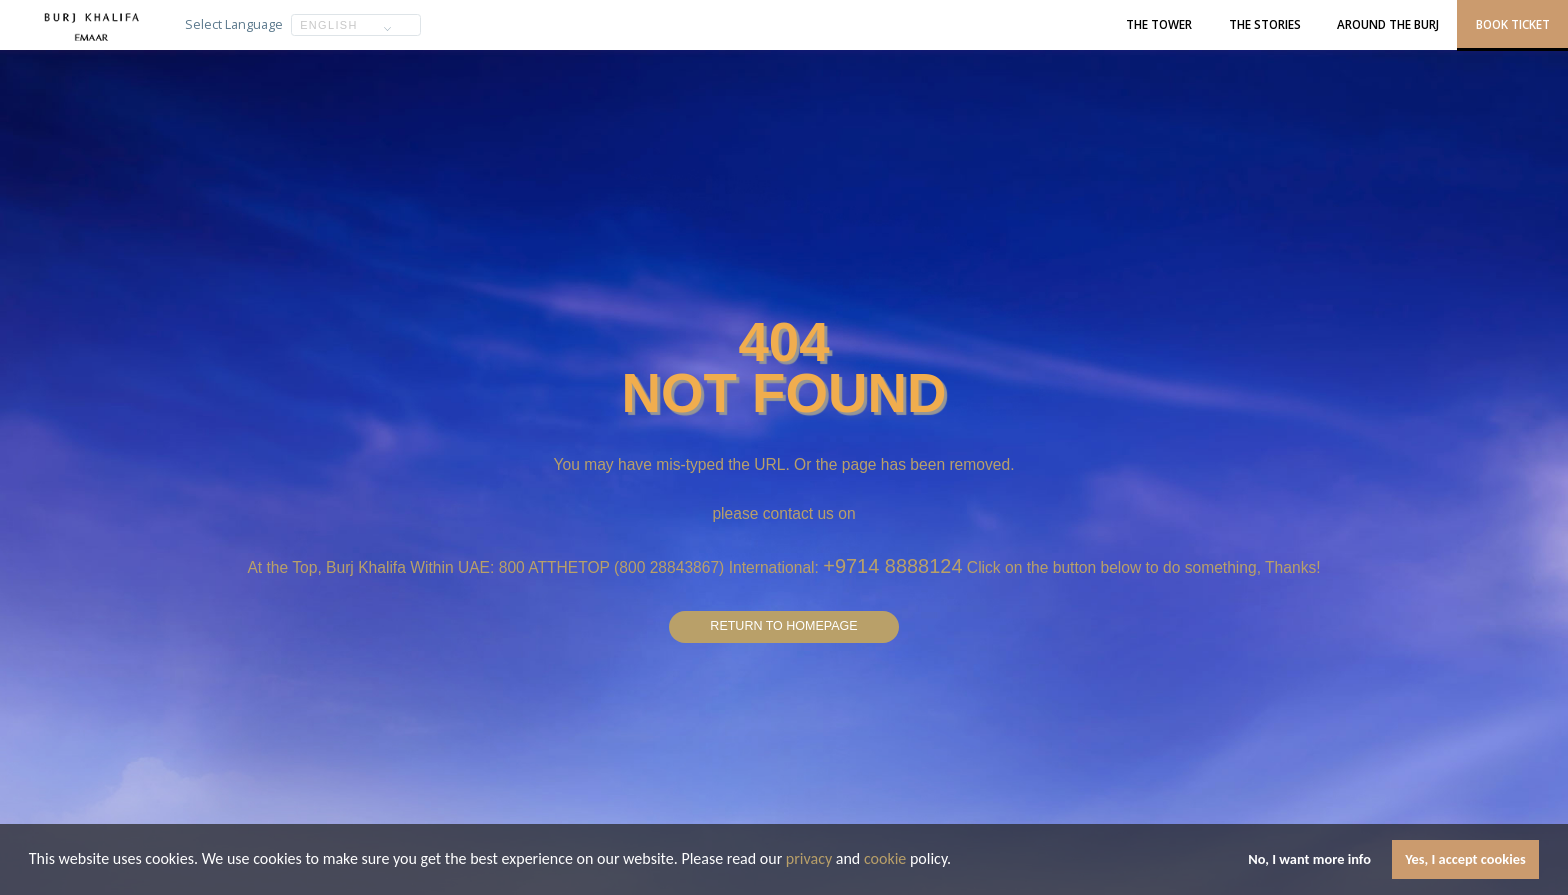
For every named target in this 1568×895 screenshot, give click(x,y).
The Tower (1159, 24)
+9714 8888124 (892, 562)
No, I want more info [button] (1309, 859)
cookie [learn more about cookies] (885, 858)
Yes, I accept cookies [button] (1465, 859)
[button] (958, 861)
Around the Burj (1388, 24)
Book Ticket (1513, 24)
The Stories (1265, 24)
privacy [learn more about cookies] (809, 858)
